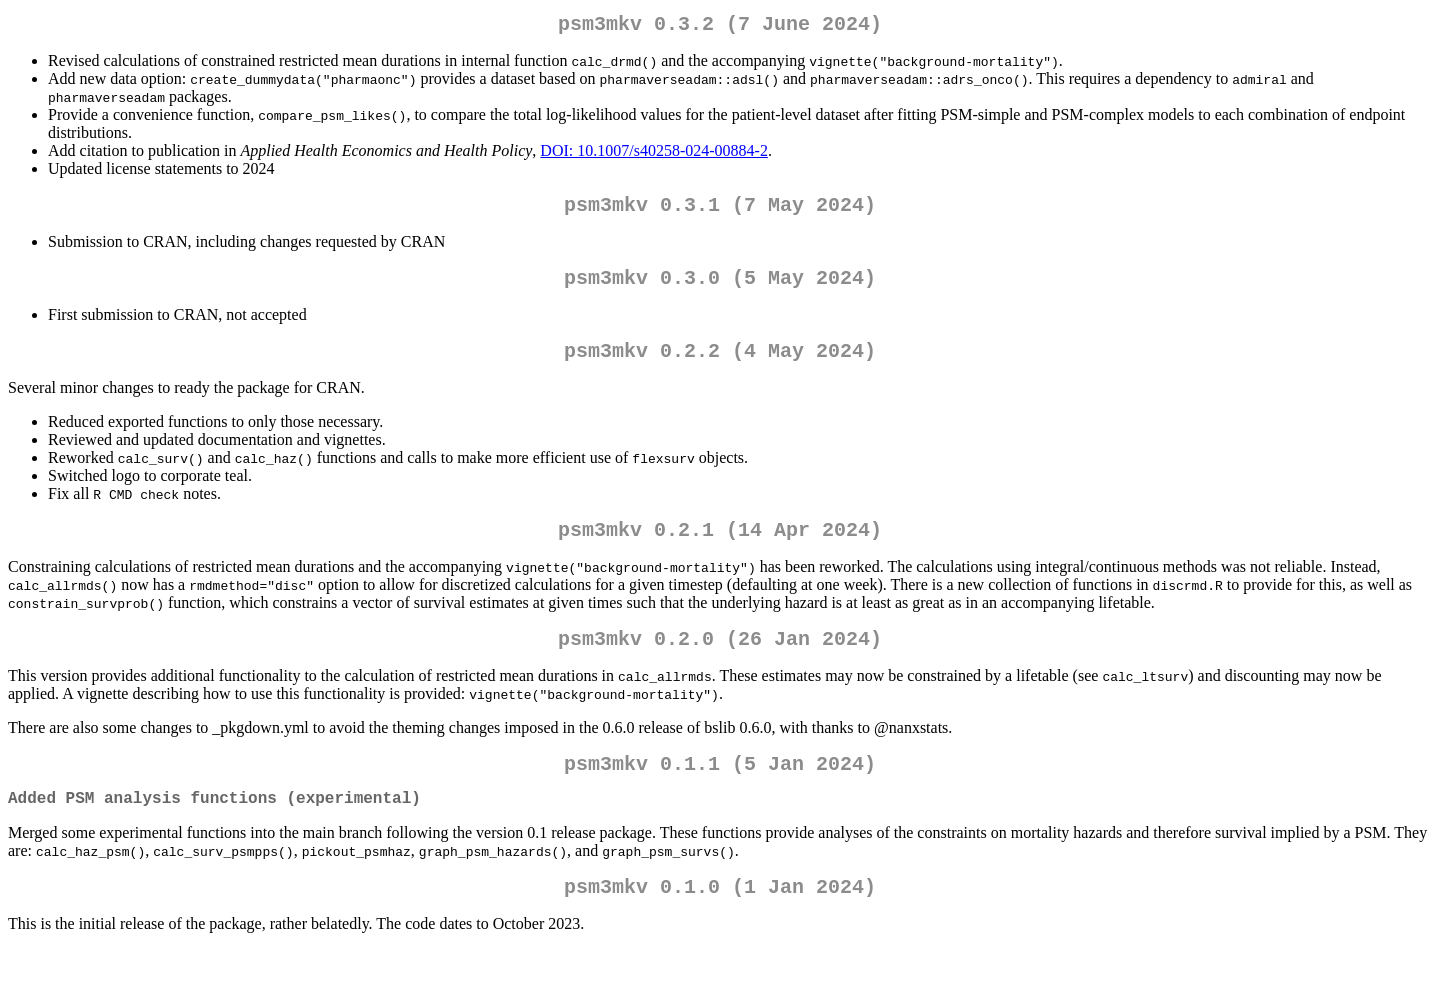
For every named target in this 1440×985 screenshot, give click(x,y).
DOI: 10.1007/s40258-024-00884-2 (654, 154)
